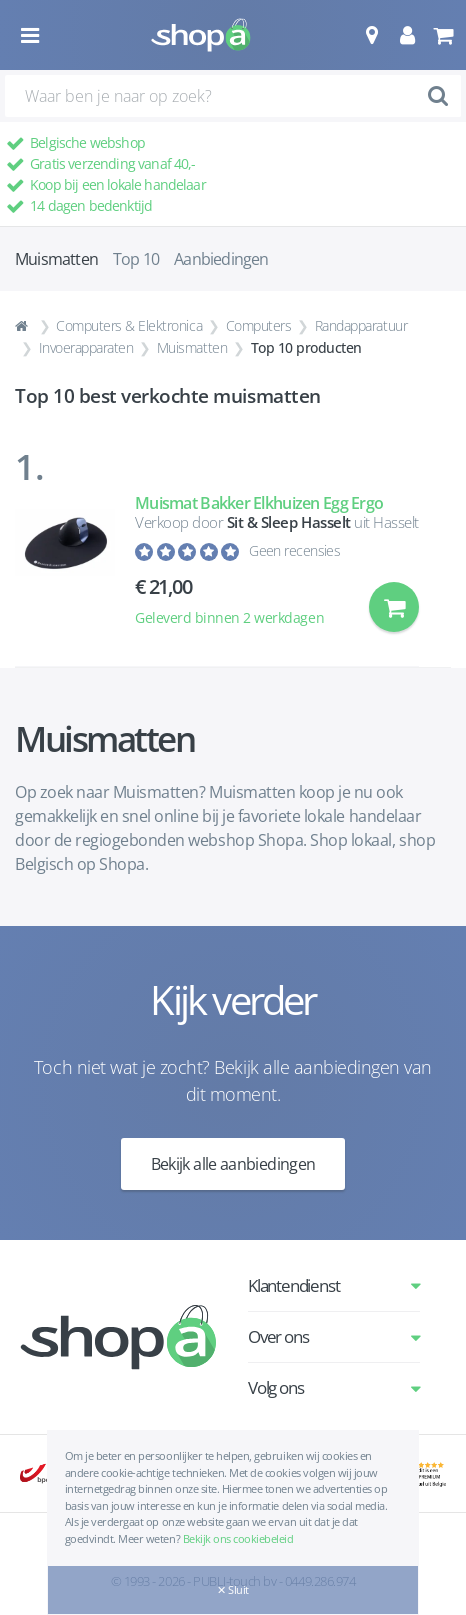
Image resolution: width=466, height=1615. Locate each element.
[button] (371, 35)
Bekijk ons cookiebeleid (238, 1538)
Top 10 (136, 259)
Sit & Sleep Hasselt (289, 522)
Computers (259, 325)
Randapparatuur (361, 325)
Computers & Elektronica (129, 325)
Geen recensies (294, 550)
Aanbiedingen (221, 259)
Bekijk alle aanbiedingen (233, 1164)
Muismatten (192, 347)
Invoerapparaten (86, 347)
